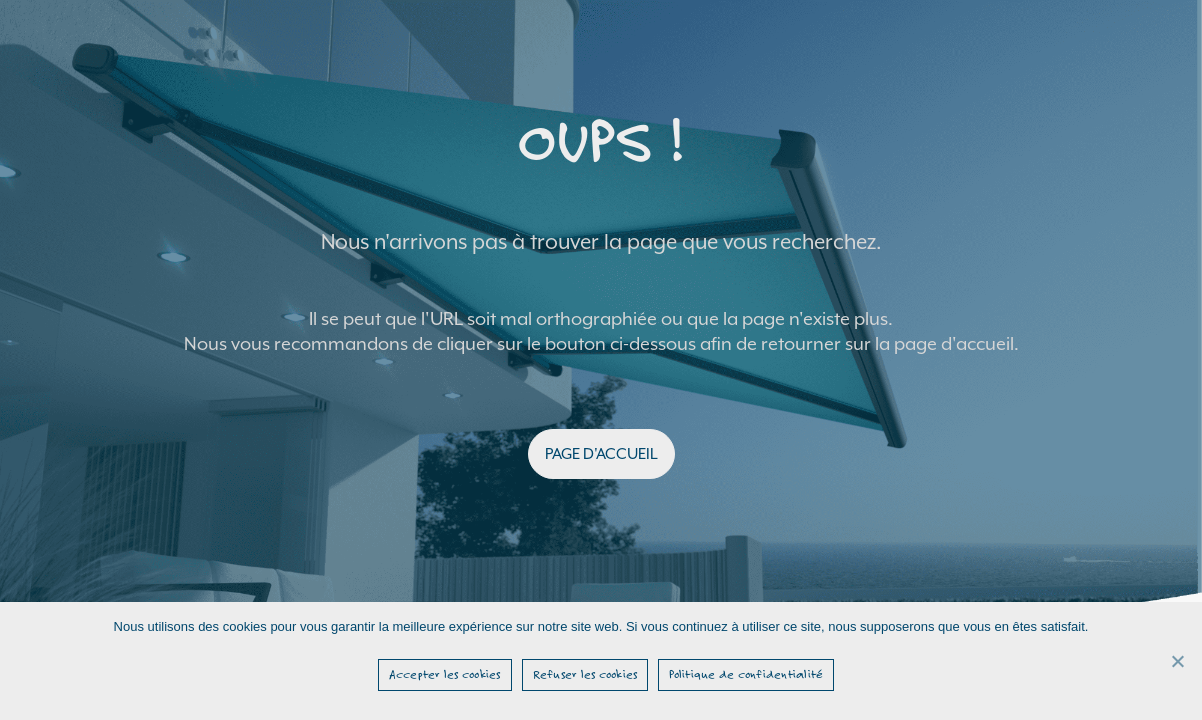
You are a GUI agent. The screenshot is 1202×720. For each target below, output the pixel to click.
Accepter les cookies (445, 674)
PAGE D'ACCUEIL (601, 454)
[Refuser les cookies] (1177, 661)
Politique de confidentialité (746, 674)
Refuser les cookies (585, 674)
